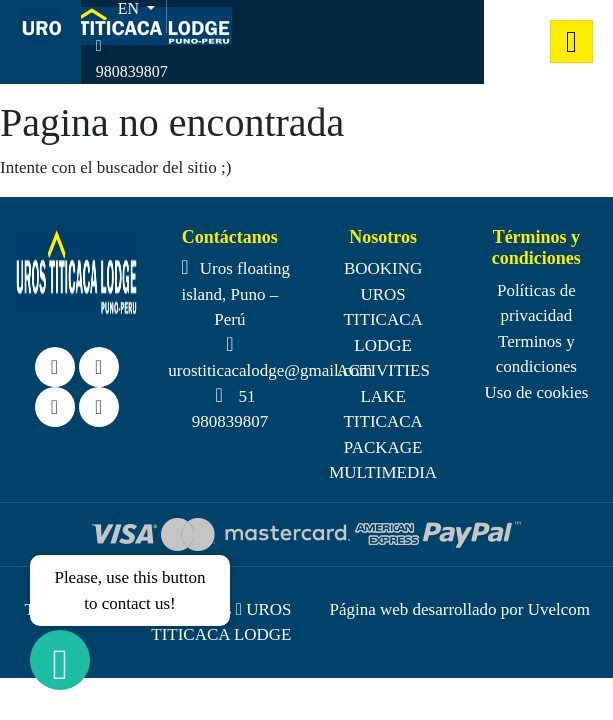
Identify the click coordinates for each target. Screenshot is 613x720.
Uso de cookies (536, 392)
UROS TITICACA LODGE (382, 320)
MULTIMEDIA (383, 472)
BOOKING (383, 268)
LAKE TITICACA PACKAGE (382, 422)
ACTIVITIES (382, 370)
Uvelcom (559, 609)
